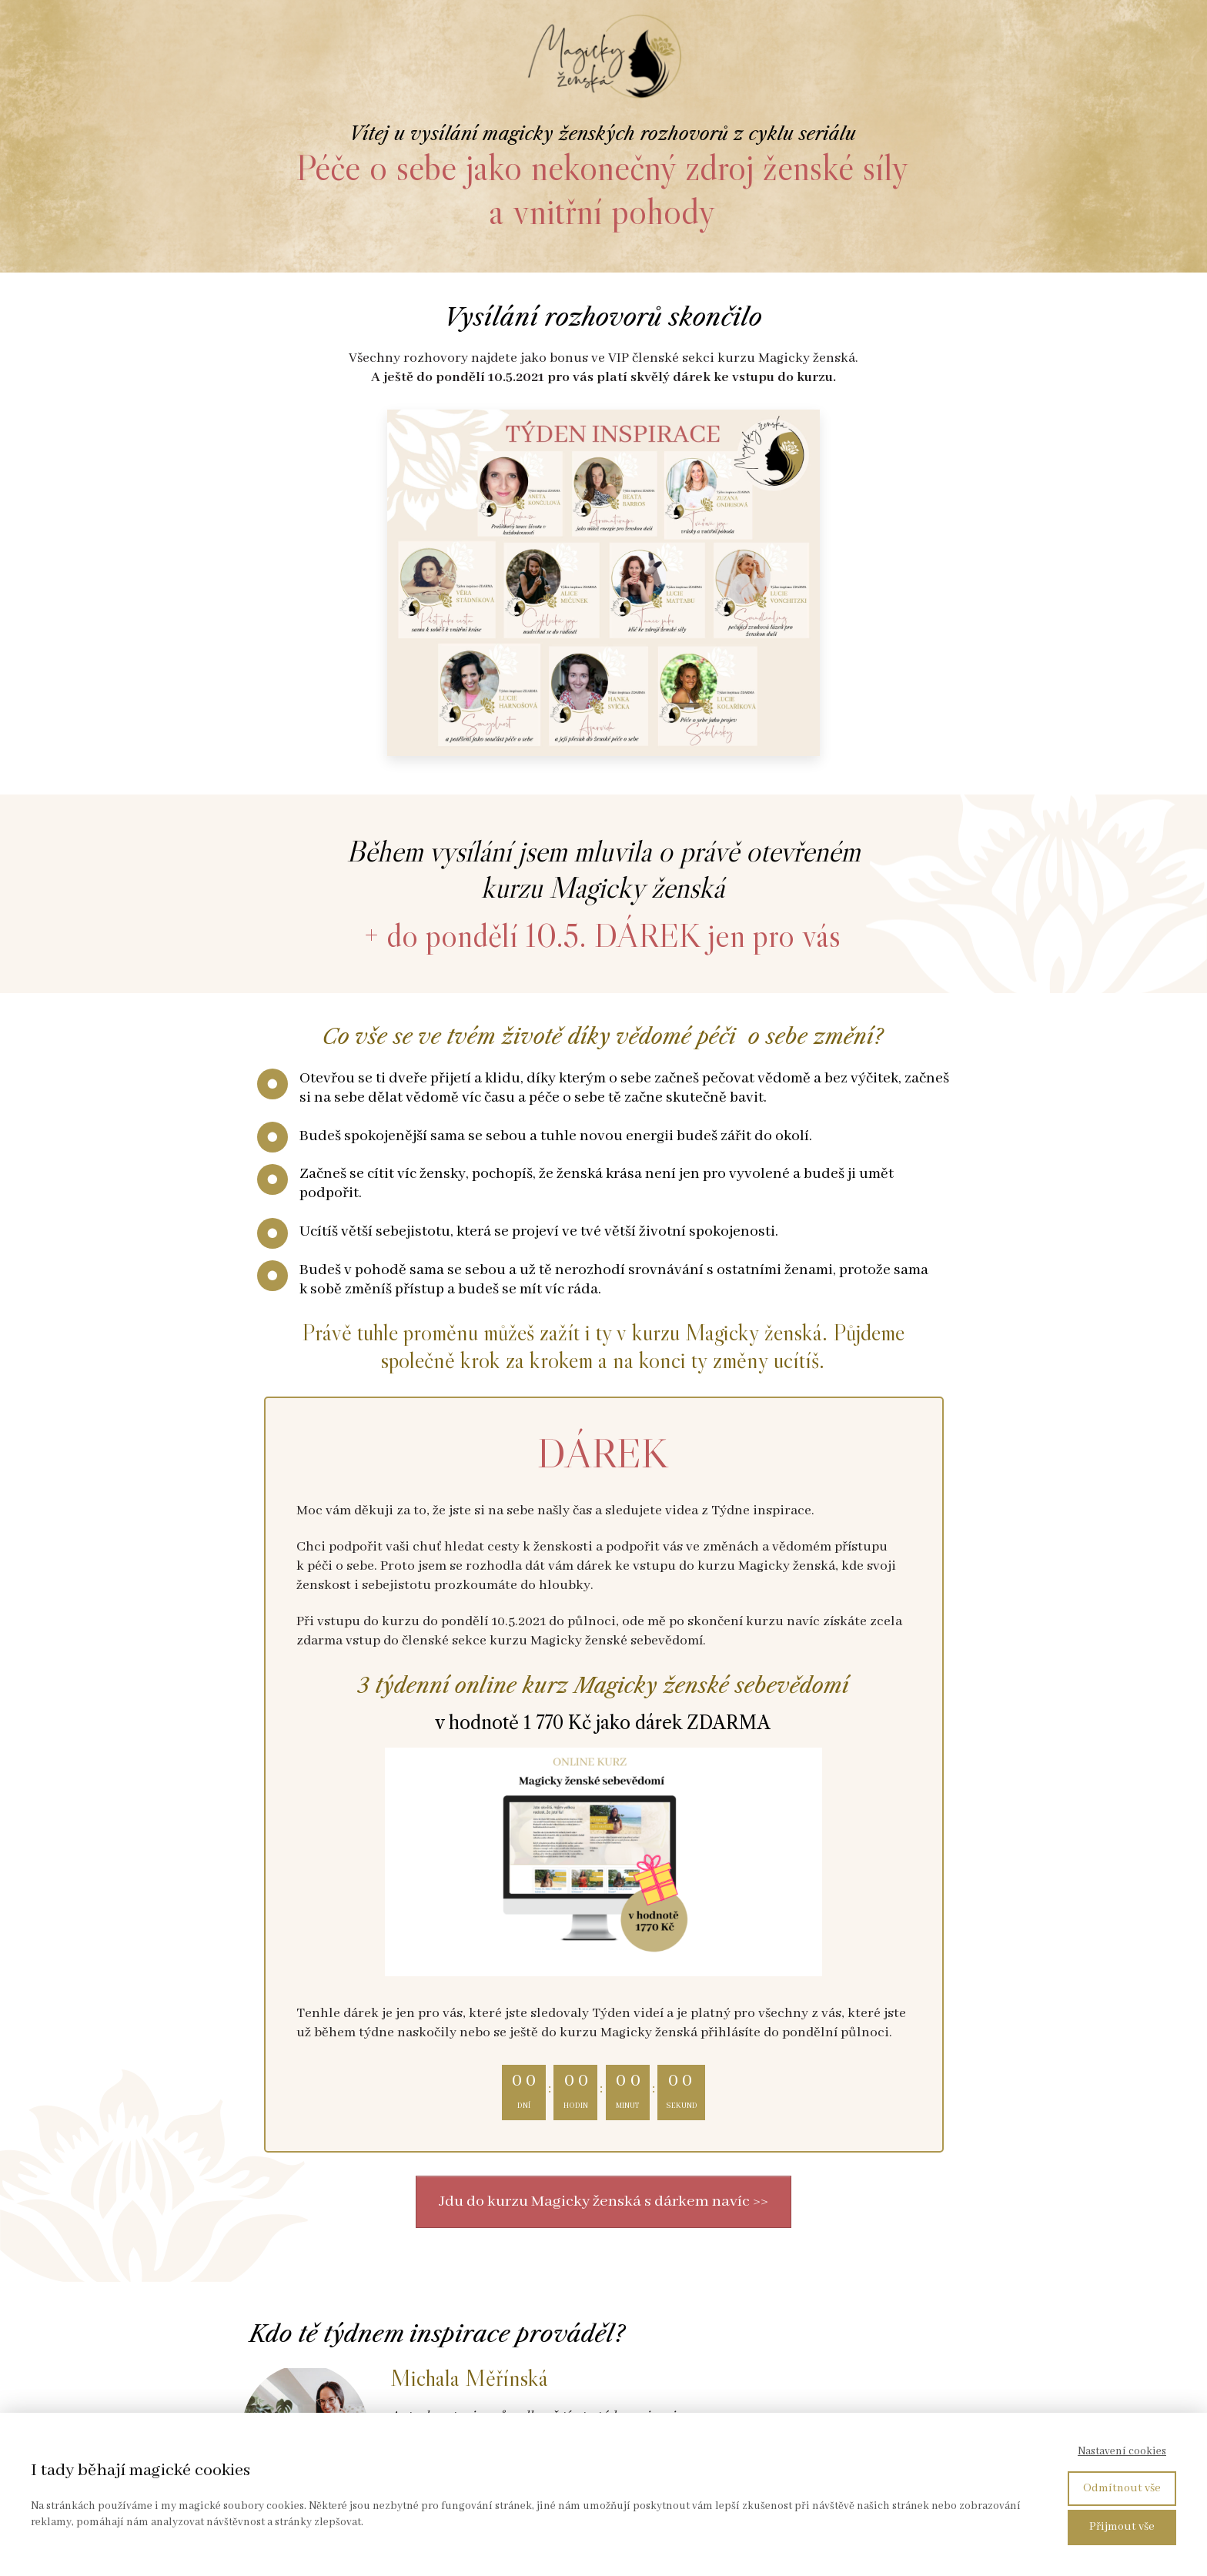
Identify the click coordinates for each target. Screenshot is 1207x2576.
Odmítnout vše (1122, 2488)
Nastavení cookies (1122, 2451)
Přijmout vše (1122, 2527)
